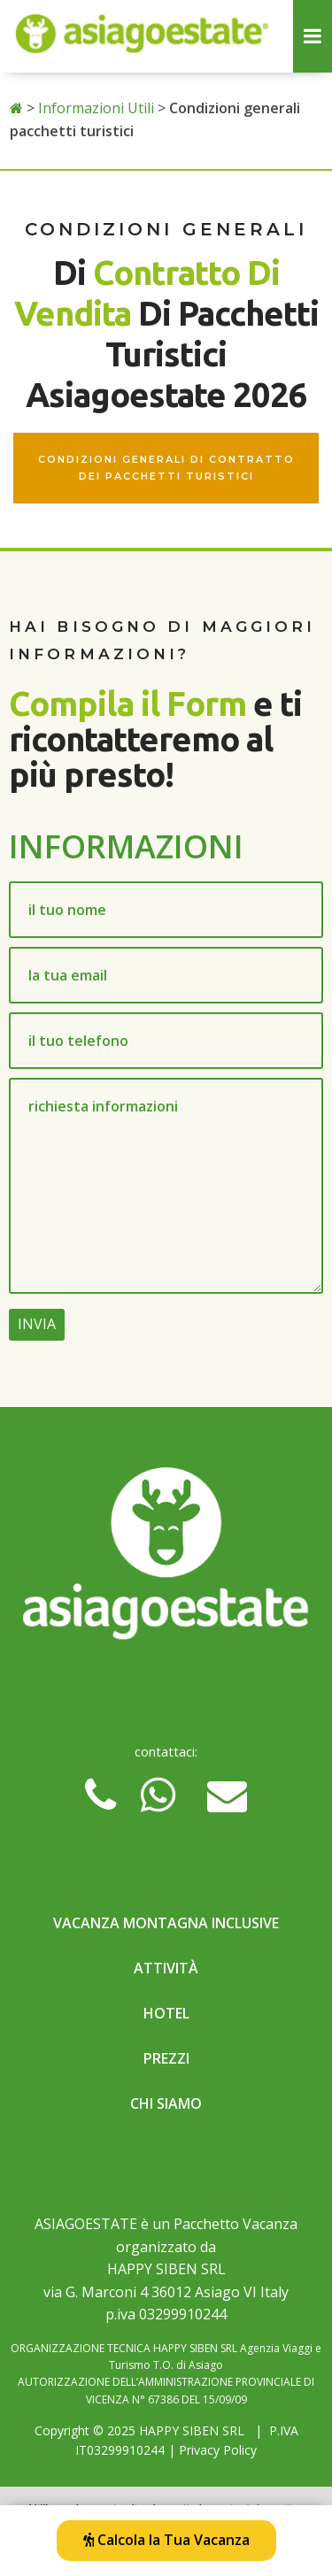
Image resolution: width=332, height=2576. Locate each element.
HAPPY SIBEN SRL (191, 2430)
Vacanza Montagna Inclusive (166, 1923)
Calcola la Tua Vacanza (166, 2539)
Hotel (166, 2013)
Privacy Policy (218, 2449)
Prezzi (166, 2058)
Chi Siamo (166, 2103)
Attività (166, 1968)
